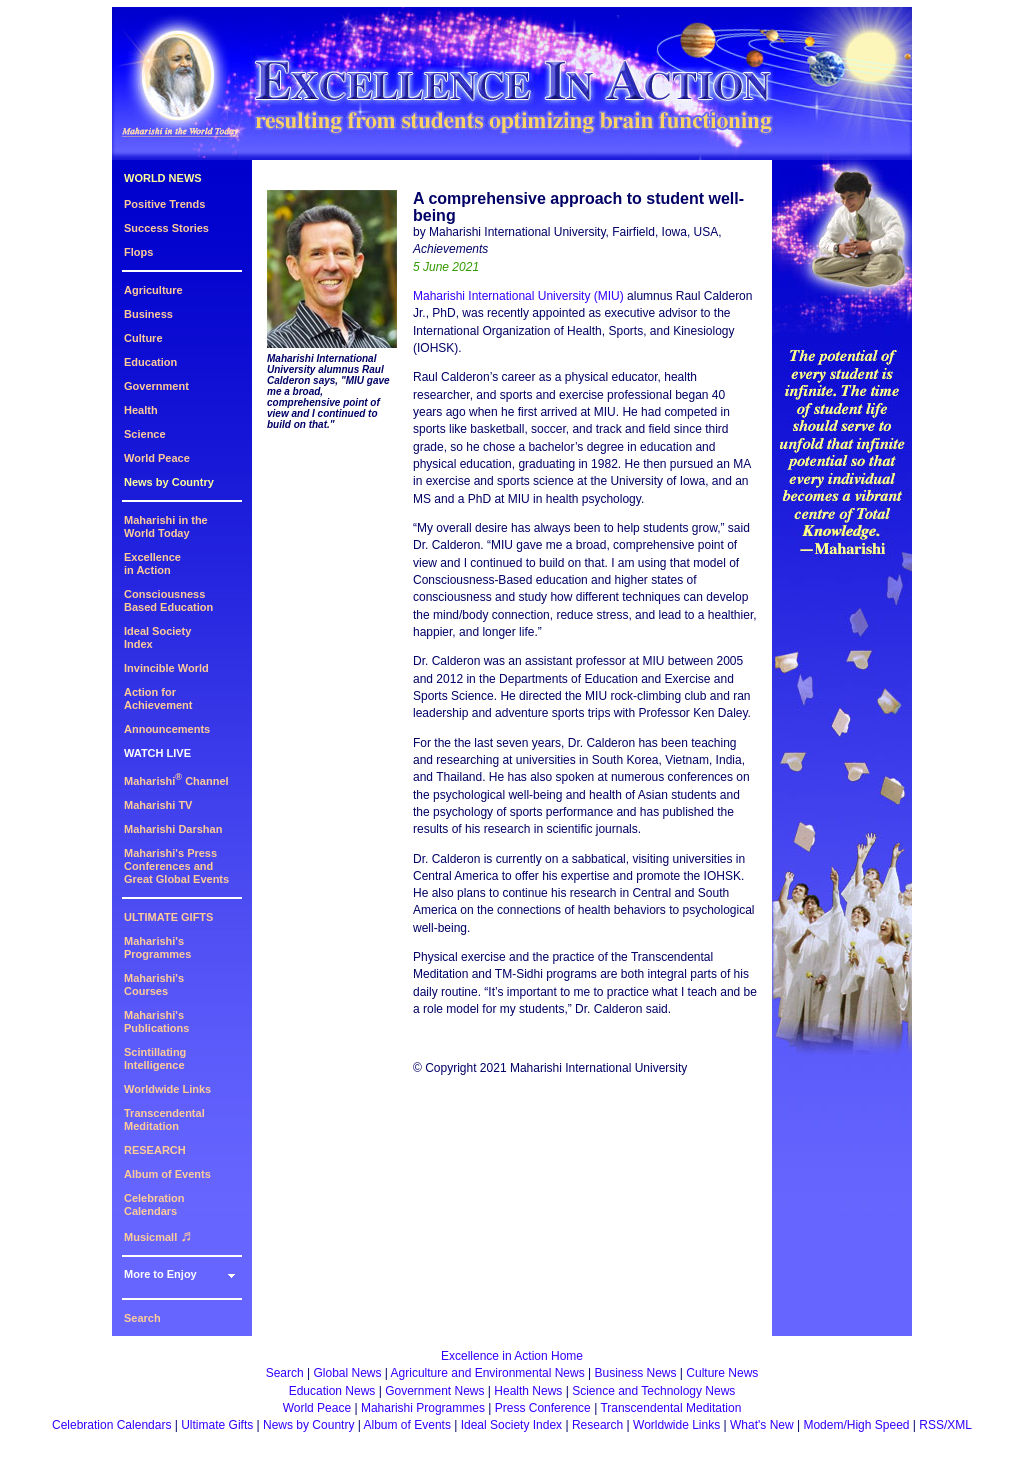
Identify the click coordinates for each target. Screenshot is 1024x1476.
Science (145, 434)
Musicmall (158, 1237)
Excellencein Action (152, 563)
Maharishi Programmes (423, 1408)
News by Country (169, 482)
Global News (347, 1373)
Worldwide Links (167, 1089)
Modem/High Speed (856, 1425)
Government (156, 386)
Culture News (722, 1373)
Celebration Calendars (154, 1204)
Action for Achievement (158, 698)
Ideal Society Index (511, 1425)
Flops (138, 252)
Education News (332, 1391)
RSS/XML (945, 1425)
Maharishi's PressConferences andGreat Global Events (176, 866)
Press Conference (543, 1408)
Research (597, 1425)
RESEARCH (155, 1150)
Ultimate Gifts (217, 1425)
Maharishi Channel (176, 781)
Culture (143, 338)
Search (142, 1318)
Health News (528, 1391)
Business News (636, 1373)
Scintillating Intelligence (155, 1058)
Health (141, 410)
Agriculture (153, 290)
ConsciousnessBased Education (168, 600)
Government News (434, 1391)
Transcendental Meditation (164, 1119)
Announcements (167, 729)
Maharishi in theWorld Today (166, 526)
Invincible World (166, 668)
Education (150, 362)
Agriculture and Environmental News (488, 1373)
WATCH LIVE (157, 753)
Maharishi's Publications (156, 1021)
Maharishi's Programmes (157, 947)
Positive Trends (164, 204)
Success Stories (166, 228)
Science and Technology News (653, 1391)
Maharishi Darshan (173, 829)
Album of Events (167, 1174)
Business (148, 314)
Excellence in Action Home (512, 1356)
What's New (762, 1425)
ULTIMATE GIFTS (168, 917)
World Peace (157, 458)
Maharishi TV (158, 805)
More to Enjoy (160, 1274)
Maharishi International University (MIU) (518, 296)
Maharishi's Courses (154, 984)
